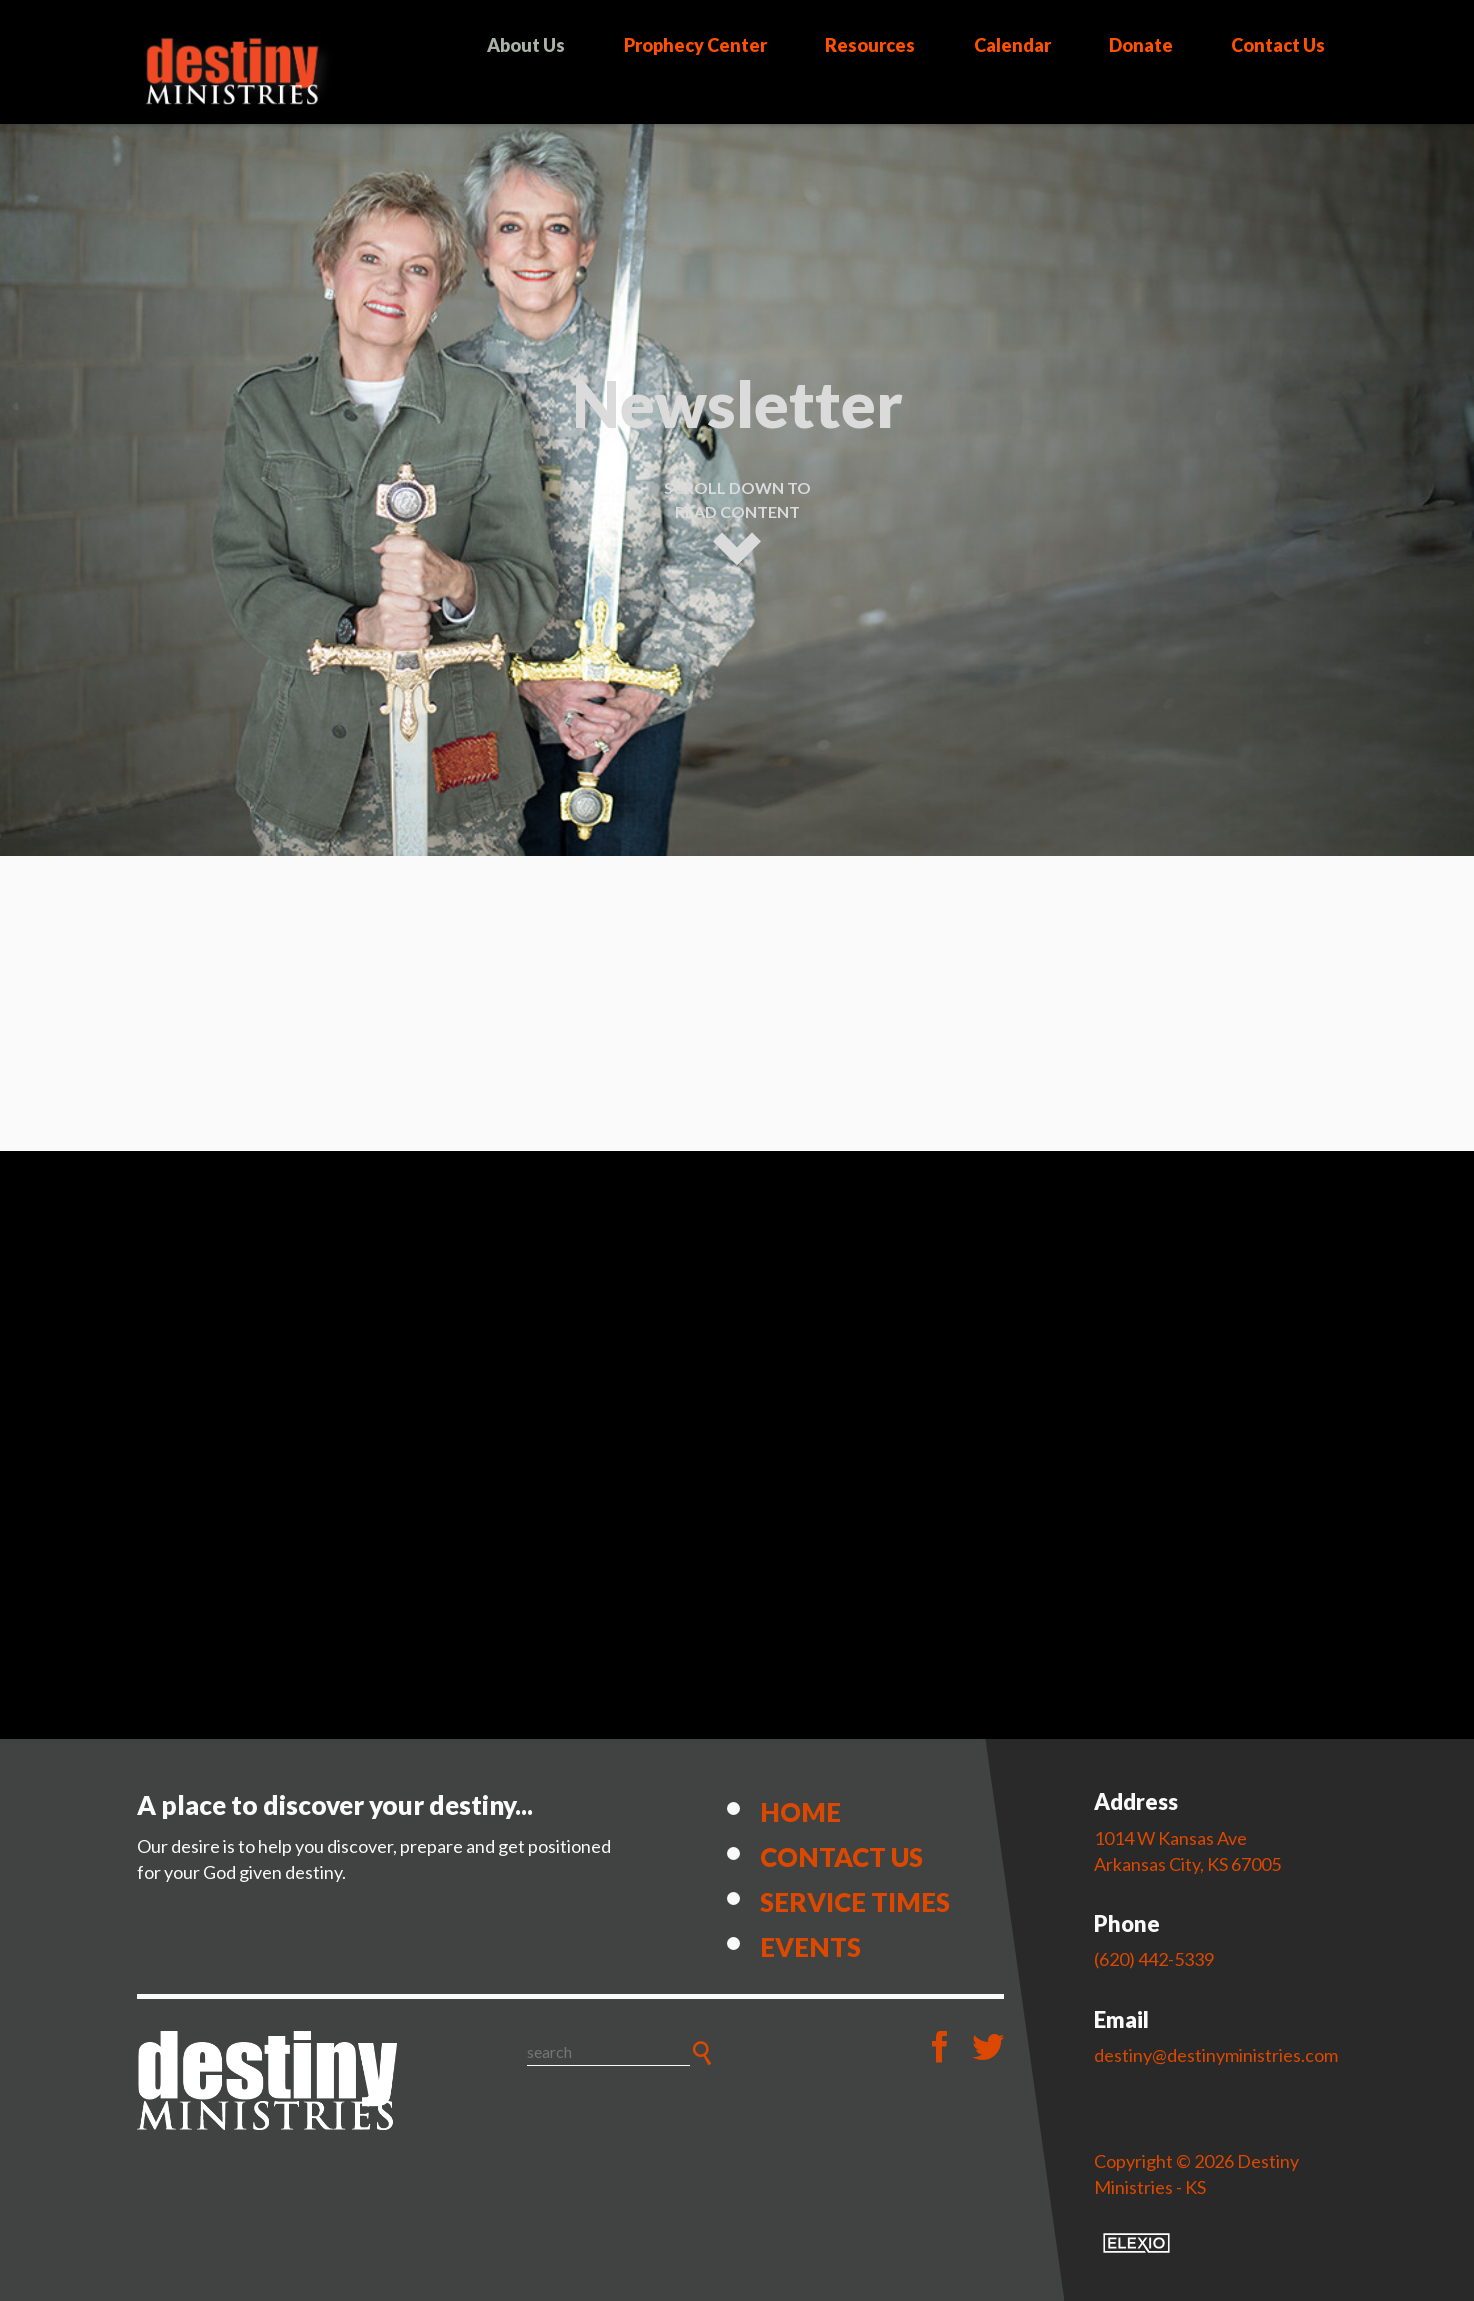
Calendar (1012, 45)
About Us (526, 45)
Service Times (855, 1902)
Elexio (1136, 2243)
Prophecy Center (695, 45)
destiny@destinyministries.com (1216, 2055)
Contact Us (1278, 45)
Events (810, 1947)
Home (800, 1812)
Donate (1141, 45)
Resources (870, 45)
